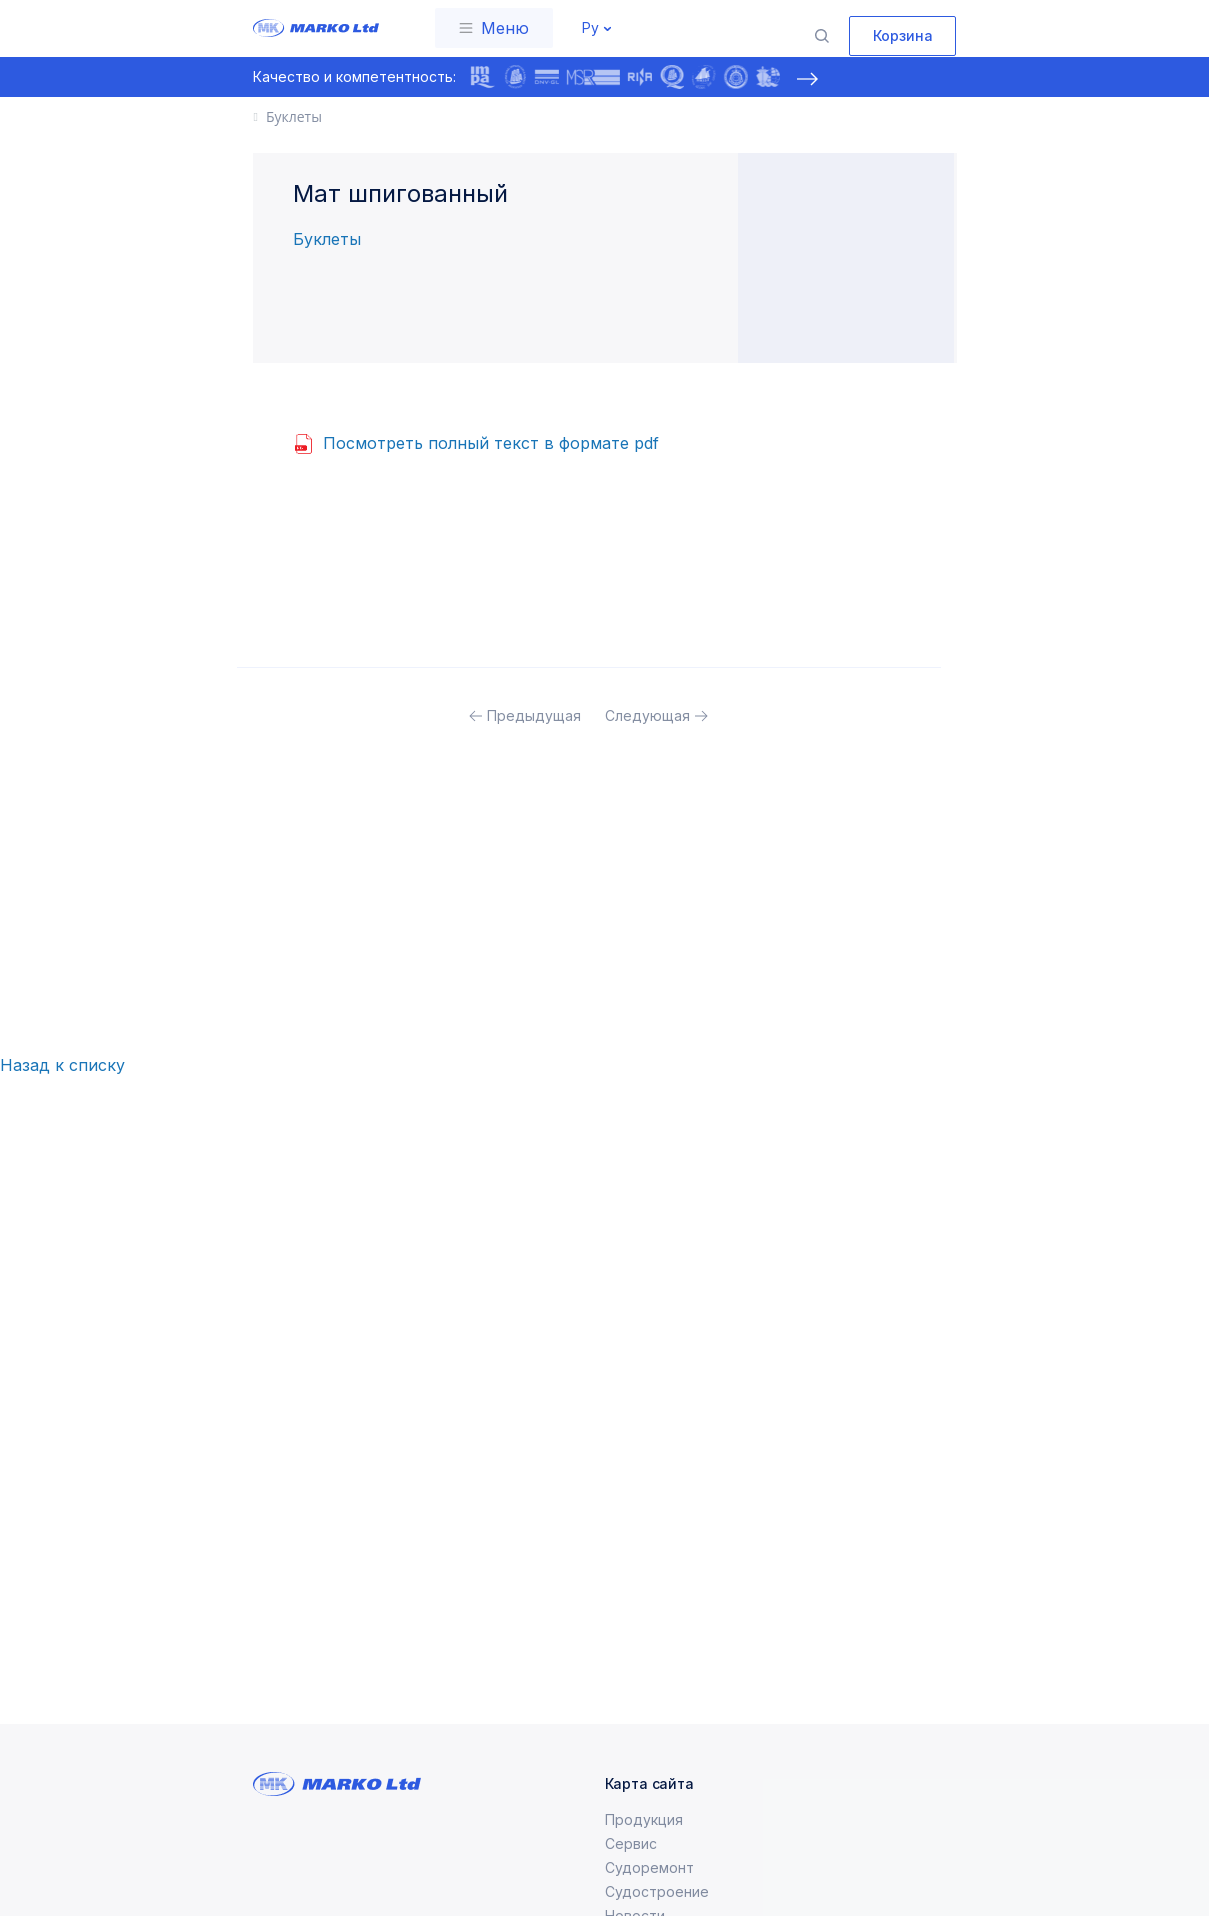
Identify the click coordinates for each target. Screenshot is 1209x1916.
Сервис (631, 1867)
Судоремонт (649, 1891)
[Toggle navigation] (494, 28)
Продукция (644, 1843)
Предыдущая (534, 715)
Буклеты (327, 239)
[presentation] (808, 79)
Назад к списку (62, 1065)
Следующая (647, 715)
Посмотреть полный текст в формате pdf (491, 443)
